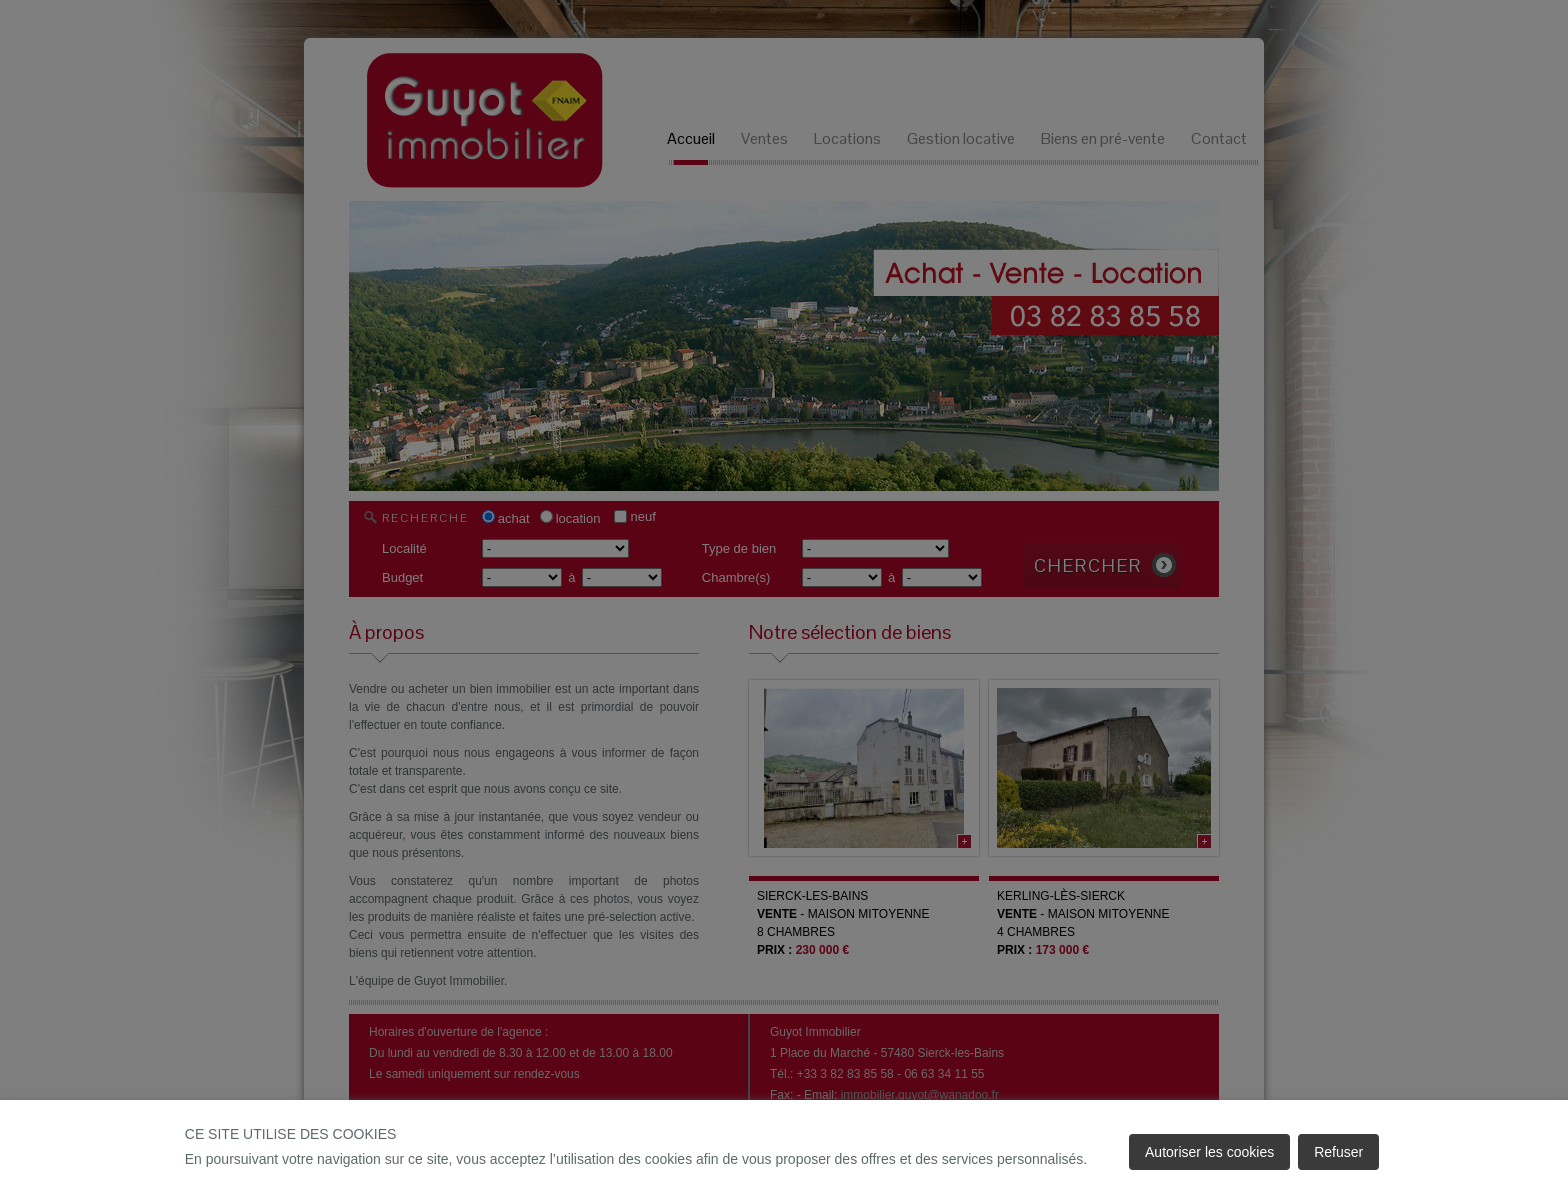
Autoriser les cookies (1209, 1152)
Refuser (1338, 1152)
